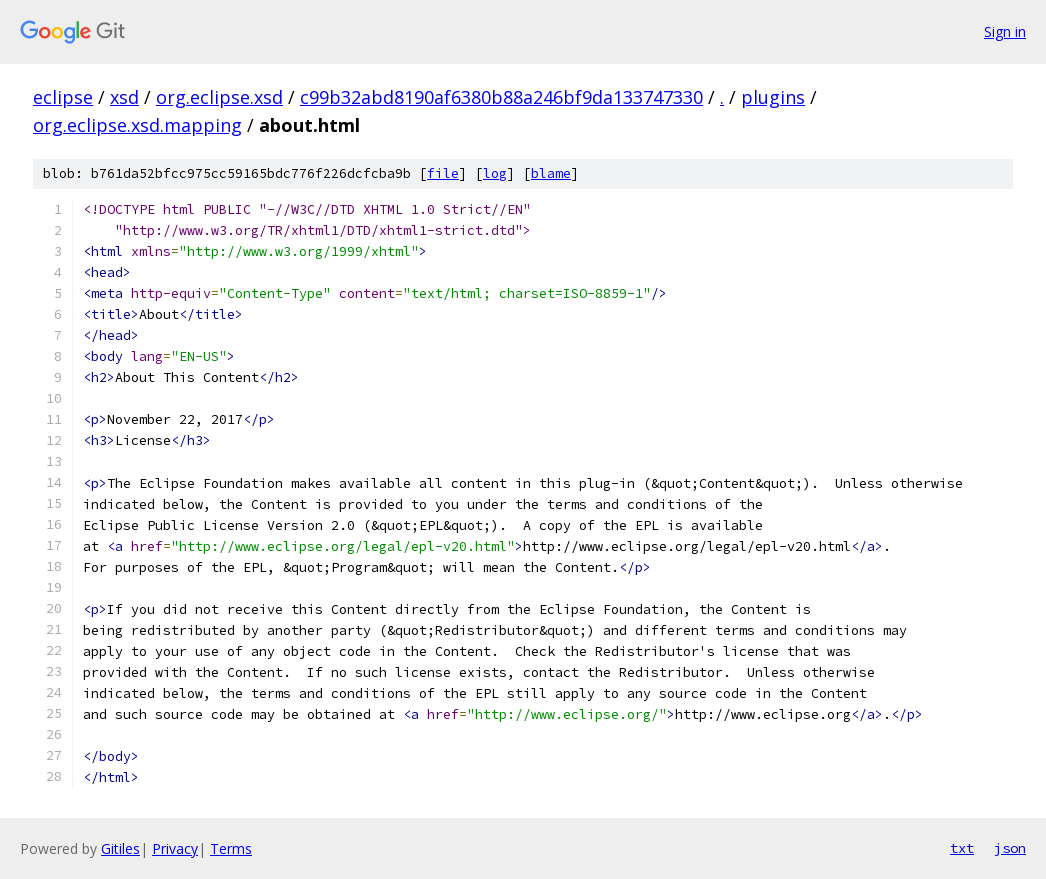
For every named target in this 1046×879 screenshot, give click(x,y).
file (443, 173)
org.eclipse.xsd (219, 97)
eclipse (63, 97)
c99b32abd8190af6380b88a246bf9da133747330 (501, 97)
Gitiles (120, 848)
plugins (773, 97)
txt (962, 848)
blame (551, 173)
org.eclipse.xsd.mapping (137, 125)
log (495, 173)
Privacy (175, 848)
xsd (124, 97)
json (1010, 848)
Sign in (1005, 31)
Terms (231, 848)
